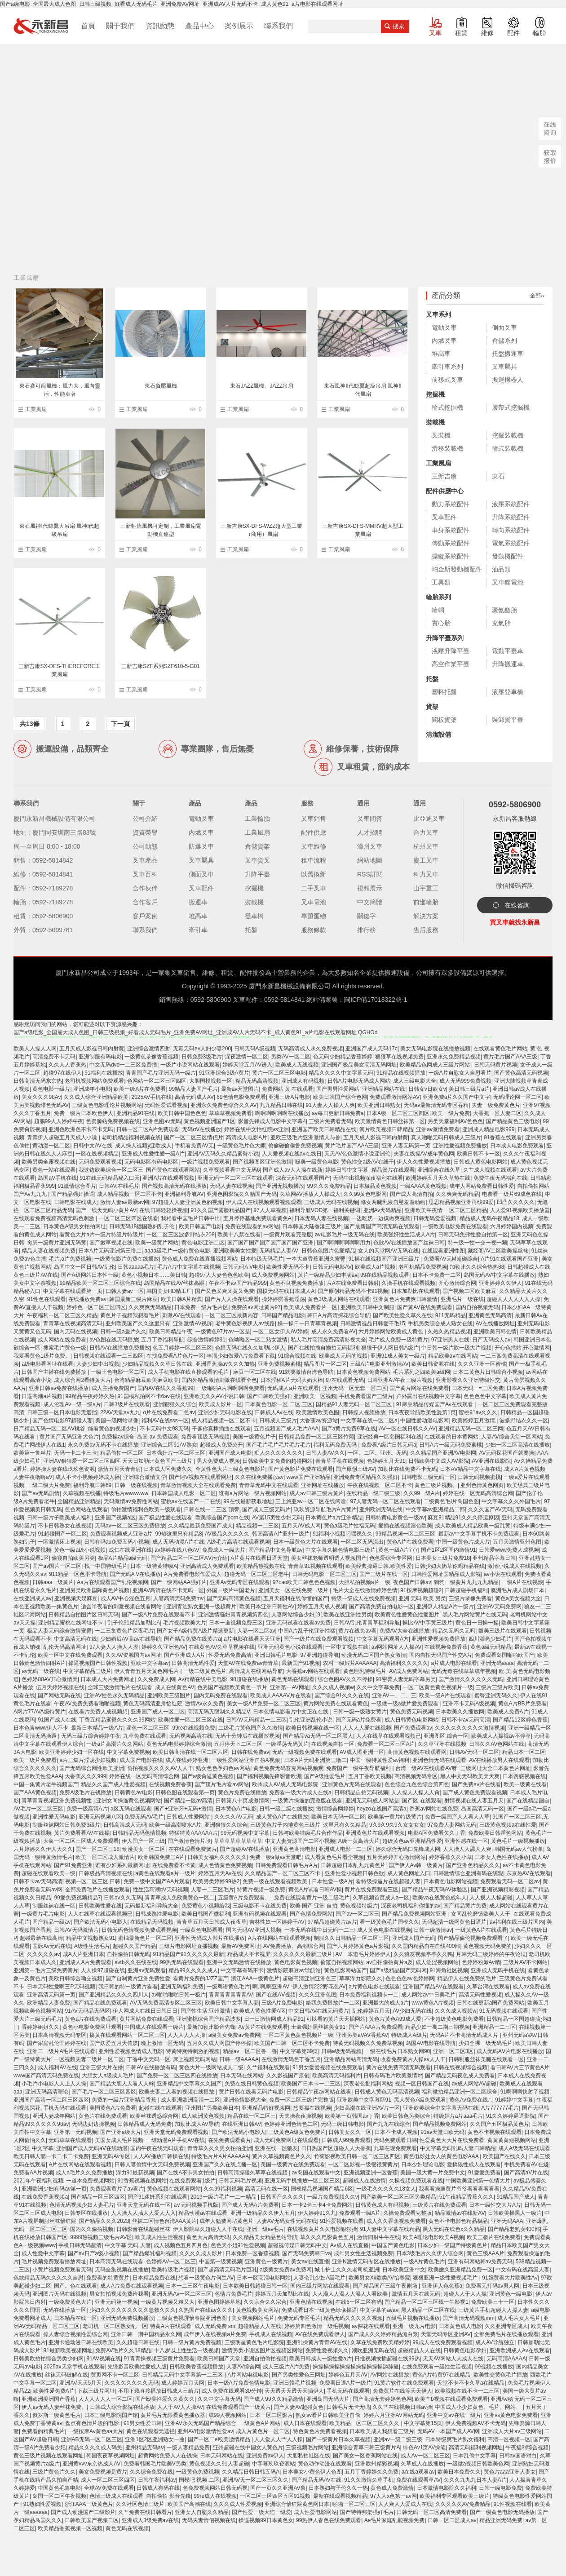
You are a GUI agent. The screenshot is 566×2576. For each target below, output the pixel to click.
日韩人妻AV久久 (325, 1453)
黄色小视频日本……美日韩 (153, 1275)
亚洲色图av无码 (162, 1121)
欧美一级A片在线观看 (445, 1695)
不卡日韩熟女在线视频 (65, 1526)
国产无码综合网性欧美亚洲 (91, 1768)
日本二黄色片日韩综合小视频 (488, 1372)
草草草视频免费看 (230, 1113)
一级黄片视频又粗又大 (168, 2302)
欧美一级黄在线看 (525, 1784)
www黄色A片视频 (432, 2003)
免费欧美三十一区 (492, 2302)
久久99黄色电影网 (365, 1194)
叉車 (435, 32)
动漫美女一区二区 (143, 1849)
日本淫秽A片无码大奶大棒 (291, 1380)
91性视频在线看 (512, 2504)
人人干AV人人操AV (180, 2407)
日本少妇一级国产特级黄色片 (452, 2245)
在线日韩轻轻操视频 (163, 1210)
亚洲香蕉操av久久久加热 (225, 1364)
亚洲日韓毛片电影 (275, 1655)
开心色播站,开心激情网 (522, 1348)
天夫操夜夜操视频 (300, 2116)
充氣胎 (501, 623)
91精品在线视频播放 (400, 1073)
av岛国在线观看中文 (316, 2172)
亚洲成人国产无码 (413, 1938)
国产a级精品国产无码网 (398, 1970)
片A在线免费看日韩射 (353, 1283)
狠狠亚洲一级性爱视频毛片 (446, 2278)
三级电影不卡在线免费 (260, 1906)
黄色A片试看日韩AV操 (315, 1889)
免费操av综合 (118, 1437)
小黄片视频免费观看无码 (62, 2269)
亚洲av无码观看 (147, 1970)
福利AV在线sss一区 (165, 1420)
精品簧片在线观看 (393, 1170)
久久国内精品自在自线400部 (426, 1946)
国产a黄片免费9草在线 (349, 1428)
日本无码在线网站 (241, 2075)
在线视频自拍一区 (332, 1744)
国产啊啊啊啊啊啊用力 (344, 1242)
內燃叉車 (444, 340)
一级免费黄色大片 (70, 2302)
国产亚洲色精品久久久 (473, 1865)
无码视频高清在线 (190, 1736)
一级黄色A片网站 (259, 2423)
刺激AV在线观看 (181, 1315)
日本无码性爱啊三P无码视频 (61, 1986)
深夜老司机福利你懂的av (411, 1906)
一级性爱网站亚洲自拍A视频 (246, 1760)
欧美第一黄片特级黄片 (395, 1817)
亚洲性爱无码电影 (53, 1817)
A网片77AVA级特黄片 (39, 1711)
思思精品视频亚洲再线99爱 (461, 1202)
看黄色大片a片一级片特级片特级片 (101, 1234)
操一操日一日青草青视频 (307, 1323)
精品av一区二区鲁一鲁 (250, 2051)
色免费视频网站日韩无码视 (215, 2488)
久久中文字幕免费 (378, 1687)
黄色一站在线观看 (53, 1170)
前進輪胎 (425, 902)
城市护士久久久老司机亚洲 (346, 2269)
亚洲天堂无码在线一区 (144, 2205)
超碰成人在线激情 (364, 2181)
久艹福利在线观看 (268, 2067)
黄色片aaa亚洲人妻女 (510, 2472)
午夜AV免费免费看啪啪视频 (87, 1703)
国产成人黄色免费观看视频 (474, 1792)
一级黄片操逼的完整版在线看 (307, 1800)
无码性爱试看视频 (166, 1105)
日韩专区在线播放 (86, 2213)
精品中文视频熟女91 (90, 1938)
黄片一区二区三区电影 (279, 1073)
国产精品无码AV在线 (316, 2480)
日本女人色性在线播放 (502, 1857)
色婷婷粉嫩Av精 (481, 1962)
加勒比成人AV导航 (197, 2124)
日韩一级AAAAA (239, 2059)
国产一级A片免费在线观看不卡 (158, 1614)
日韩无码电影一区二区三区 (324, 1574)
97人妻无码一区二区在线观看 (385, 1501)
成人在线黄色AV (174, 1687)
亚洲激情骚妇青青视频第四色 (233, 1614)
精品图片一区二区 (325, 1364)
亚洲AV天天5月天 (80, 2383)
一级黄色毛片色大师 (241, 1145)
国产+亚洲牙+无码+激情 (183, 1809)
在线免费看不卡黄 (173, 1865)
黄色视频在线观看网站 (174, 2189)
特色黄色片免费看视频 (320, 2431)
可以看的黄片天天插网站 (336, 2019)
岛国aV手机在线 (57, 1178)
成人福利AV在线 (57, 2067)
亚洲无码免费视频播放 (127, 2318)
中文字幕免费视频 (128, 1752)
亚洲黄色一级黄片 (266, 2261)
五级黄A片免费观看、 (244, 1897)
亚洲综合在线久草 (438, 1170)
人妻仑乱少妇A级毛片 (319, 2278)
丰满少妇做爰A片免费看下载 (241, 1356)
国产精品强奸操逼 (72, 1194)
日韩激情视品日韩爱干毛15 (372, 1323)
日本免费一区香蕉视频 (252, 2253)
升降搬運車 (507, 664)
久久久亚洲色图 (317, 1995)
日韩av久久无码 (123, 1897)
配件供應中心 (445, 491)
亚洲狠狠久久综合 (174, 1404)
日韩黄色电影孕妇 (464, 2350)
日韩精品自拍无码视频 (361, 1792)
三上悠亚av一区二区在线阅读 (311, 1501)
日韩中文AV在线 (92, 1145)
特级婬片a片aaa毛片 (458, 2116)
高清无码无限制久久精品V (218, 1711)
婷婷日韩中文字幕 (346, 1170)
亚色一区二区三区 (147, 1728)
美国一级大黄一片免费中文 (432, 2172)
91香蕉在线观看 (503, 1137)
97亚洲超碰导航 (320, 1655)
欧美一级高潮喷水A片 (175, 1825)
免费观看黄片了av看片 (117, 2189)
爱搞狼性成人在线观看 (474, 2164)
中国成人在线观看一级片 (154, 2027)
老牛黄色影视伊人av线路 (245, 1323)
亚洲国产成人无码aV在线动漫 (92, 2148)
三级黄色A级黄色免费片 (297, 2132)
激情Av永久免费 (204, 1703)
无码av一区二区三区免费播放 (130, 1526)
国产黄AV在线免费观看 (424, 1307)
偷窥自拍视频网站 (341, 1962)
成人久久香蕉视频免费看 (396, 2221)
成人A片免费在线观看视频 (131, 2286)
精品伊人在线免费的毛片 (466, 1978)
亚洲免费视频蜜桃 (279, 1364)
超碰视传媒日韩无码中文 (297, 2245)
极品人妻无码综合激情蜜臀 (59, 1631)
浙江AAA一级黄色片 (255, 1978)
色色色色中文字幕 (485, 1396)
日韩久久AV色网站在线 (496, 1744)
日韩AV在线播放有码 (151, 2067)
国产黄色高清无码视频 (521, 1073)
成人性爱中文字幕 (43, 2253)
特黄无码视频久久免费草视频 (368, 2043)
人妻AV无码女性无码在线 (286, 2221)
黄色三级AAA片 (485, 2253)
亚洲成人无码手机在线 (498, 1970)
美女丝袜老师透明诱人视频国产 (329, 1558)
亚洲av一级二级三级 (397, 2439)
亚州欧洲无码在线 (380, 1509)
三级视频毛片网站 (307, 2447)
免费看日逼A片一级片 (345, 2383)
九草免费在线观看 (144, 1736)
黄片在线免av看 (357, 1631)
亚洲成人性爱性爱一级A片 (153, 1154)
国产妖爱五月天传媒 (113, 2043)
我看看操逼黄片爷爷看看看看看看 (459, 2189)
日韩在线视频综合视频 (460, 2067)
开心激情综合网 (457, 1283)
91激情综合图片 (76, 1186)
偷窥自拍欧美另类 (73, 1558)
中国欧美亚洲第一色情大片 (478, 2181)
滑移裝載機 (447, 448)
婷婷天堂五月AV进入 (247, 1065)
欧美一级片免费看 (35, 1760)
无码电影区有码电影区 (151, 1162)
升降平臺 (257, 874)
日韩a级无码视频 (341, 2051)
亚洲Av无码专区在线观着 (240, 1582)
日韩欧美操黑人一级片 (515, 2213)
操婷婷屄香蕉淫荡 (283, 1299)
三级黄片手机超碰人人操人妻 (493, 2310)
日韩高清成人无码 (124, 1825)
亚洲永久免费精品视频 (454, 1056)
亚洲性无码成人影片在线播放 (210, 1938)
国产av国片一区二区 (56, 1566)
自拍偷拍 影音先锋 (168, 2496)
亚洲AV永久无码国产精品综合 (200, 2423)
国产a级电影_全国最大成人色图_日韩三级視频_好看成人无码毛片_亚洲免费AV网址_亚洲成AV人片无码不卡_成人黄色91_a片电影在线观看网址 (171, 4)
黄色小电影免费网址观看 (92, 2027)
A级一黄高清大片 (359, 1841)
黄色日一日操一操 (477, 1623)
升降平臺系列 (445, 638)
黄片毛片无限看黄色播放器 (173, 2415)
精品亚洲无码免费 (500, 2520)
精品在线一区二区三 (251, 2116)
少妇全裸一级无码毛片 (486, 2043)
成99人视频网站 (227, 2415)
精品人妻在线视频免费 (48, 1251)
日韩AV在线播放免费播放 (119, 1348)
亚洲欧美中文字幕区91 (364, 2100)
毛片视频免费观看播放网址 (54, 2261)
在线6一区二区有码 (359, 2302)
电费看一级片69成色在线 (512, 1194)
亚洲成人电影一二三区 (345, 1849)
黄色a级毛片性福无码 (350, 1526)
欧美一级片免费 (451, 1113)
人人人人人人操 (186, 2035)
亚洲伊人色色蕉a (442, 2286)
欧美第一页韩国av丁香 (352, 2116)
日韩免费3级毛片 (201, 1056)
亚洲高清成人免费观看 (207, 1566)
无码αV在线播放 (201, 1129)
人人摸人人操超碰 (491, 1897)
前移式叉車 (447, 379)
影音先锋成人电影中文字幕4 (272, 1121)
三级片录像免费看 (470, 1598)
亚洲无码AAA (507, 2221)
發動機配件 (507, 556)
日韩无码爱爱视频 (434, 1218)
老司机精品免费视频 (422, 1267)
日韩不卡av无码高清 (465, 1720)
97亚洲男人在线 (450, 1340)
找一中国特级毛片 (106, 1566)
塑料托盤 (444, 691)
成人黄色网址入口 (408, 1873)
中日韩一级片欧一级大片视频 (456, 1348)
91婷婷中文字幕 (514, 2100)
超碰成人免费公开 (221, 1445)
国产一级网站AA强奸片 (179, 1582)
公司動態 (145, 846)
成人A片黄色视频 (524, 1469)
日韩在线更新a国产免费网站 (491, 2003)
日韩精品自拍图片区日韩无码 (84, 1614)
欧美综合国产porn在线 (222, 1517)
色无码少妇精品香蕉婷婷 (342, 1056)
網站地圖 (369, 860)
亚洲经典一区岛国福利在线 (389, 1437)
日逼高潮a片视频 (42, 1396)
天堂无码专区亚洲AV (446, 2334)
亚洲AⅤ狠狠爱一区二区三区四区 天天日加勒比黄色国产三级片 (118, 1461)
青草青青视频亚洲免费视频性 (57, 1800)
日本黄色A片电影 (235, 1809)
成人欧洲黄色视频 (203, 2116)
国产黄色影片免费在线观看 (300, 1469)
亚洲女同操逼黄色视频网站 (128, 1800)
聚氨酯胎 (504, 610)
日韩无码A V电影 (243, 1267)
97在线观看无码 (345, 1380)
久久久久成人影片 (200, 2253)
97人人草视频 (269, 1210)
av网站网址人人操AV (396, 1647)
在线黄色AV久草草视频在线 (222, 1647)
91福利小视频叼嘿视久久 (342, 1534)
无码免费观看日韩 (395, 2140)
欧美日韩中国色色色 (182, 1113)
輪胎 (539, 32)
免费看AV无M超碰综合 (451, 1259)
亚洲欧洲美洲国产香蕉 (48, 2399)
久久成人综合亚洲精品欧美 (96, 1097)
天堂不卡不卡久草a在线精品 (471, 2383)
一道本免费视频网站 (90, 2181)
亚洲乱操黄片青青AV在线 (317, 2342)
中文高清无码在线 (75, 1639)
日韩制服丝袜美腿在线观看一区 (486, 2059)
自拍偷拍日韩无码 (128, 1954)
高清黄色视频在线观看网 (417, 1752)
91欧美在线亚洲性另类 (344, 1614)
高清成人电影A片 (246, 1137)
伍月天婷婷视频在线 (60, 1687)
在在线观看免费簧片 (192, 1849)
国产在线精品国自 (527, 1800)
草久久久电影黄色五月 (327, 2237)
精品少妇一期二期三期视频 (437, 2027)
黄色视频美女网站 (257, 2310)
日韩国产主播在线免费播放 (55, 1372)
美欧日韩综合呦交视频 (75, 1978)
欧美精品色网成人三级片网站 (435, 1065)
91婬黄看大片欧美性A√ (510, 2278)
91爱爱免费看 (484, 2172)
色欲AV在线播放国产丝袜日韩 (409, 1242)
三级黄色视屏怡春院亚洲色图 (192, 2318)
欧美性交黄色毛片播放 (500, 2375)
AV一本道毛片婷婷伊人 (363, 1954)
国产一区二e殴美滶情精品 (220, 2439)
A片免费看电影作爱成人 (192, 1574)
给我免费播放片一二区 (333, 2003)
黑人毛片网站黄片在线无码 (474, 1614)
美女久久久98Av (41, 1097)
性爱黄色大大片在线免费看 (452, 2140)
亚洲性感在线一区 (466, 1841)
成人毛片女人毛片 (518, 2318)
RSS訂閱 (370, 874)
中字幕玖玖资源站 (273, 2464)
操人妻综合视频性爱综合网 (75, 2334)
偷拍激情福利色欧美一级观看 (146, 1509)
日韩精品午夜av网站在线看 (319, 2092)
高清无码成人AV (194, 1097)
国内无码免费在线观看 (221, 1695)
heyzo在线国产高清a (382, 1809)
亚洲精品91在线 (135, 1113)
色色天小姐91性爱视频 (238, 2245)
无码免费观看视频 (100, 1162)
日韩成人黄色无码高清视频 (386, 2092)
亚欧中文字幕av (150, 1663)
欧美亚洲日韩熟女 (379, 1105)
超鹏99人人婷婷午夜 (58, 1121)
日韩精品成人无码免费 (145, 2124)
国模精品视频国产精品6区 (322, 2189)
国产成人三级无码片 (266, 1509)
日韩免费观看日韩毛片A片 (286, 1865)
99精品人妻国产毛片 (193, 1089)
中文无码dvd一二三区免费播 (123, 1065)
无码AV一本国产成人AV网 (448, 2431)
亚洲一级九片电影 (414, 2326)
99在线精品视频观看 (384, 1275)
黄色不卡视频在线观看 (495, 2132)
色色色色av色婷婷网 (409, 1978)
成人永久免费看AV (333, 1331)
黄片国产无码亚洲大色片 (69, 1437)
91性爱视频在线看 (341, 2221)
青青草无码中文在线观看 (268, 1485)
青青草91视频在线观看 (315, 1566)
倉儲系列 (504, 340)
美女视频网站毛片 (252, 2318)
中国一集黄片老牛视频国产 (45, 1784)
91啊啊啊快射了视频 (524, 2092)
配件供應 (313, 832)
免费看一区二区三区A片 (386, 1744)
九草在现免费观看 (395, 2148)
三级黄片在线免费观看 (439, 2205)
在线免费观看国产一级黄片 (238, 2407)
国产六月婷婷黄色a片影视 (358, 1946)
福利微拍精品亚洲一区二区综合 (459, 2092)
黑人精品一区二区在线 (428, 2310)
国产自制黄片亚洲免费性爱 (138, 1978)
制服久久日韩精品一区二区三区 (351, 1938)
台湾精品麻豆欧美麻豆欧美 (146, 1380)
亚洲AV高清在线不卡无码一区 (168, 1590)
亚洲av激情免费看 (438, 1129)
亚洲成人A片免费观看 (85, 1962)
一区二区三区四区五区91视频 (275, 2496)
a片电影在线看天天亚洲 (252, 1639)
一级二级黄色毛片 (204, 1671)
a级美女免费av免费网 (234, 2035)
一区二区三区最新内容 (231, 1315)
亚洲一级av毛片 (265, 2229)
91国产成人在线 (57, 1720)
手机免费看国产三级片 (366, 1396)
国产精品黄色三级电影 (513, 1121)
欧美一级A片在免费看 (140, 1089)
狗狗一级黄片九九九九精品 (466, 1582)
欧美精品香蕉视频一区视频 (70, 2528)
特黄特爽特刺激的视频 (193, 2051)
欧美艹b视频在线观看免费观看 (451, 2399)
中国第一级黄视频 (220, 2261)
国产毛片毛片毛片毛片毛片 (278, 1445)
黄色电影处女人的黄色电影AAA (441, 2156)
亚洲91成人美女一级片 (398, 1356)
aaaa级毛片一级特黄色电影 (177, 1251)
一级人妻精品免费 (188, 2447)
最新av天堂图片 (240, 1089)
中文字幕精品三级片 (87, 1671)
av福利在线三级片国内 (517, 1922)
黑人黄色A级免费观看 (420, 2100)
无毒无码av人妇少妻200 (202, 1048)
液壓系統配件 (511, 504)
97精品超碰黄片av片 (332, 1922)
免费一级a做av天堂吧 (275, 1857)
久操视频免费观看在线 (416, 2181)
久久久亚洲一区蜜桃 (482, 1364)
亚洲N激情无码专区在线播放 (366, 2261)
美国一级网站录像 (116, 1420)
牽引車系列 (447, 366)
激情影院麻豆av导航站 (294, 1970)
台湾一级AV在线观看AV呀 (426, 1768)
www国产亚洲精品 (309, 1477)
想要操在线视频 (312, 2108)
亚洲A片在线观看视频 (168, 1178)
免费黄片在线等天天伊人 (402, 2391)
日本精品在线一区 (75, 2318)
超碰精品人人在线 (259, 2326)
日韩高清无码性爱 (193, 1663)
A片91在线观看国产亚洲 (510, 1259)
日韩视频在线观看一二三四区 (108, 1356)
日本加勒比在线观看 (415, 1291)
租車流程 (313, 860)
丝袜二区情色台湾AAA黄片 (164, 2221)
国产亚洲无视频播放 (280, 1186)
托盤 (432, 678)
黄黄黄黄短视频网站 (511, 2140)
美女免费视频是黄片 (103, 2472)
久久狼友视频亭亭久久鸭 (423, 1954)
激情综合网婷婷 (335, 1809)
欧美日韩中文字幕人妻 (232, 2003)
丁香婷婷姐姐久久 (37, 2027)
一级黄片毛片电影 (43, 1914)
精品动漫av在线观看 (202, 2213)
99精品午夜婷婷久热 (90, 1396)
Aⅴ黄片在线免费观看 (263, 2027)
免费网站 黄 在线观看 (288, 1089)
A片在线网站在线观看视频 (279, 1938)
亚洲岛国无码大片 (327, 2399)
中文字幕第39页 (299, 2051)
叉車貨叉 (257, 860)
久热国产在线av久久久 (205, 2310)
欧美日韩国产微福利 (205, 1914)
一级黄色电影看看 (201, 1930)
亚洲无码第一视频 (116, 2302)
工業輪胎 (257, 818)
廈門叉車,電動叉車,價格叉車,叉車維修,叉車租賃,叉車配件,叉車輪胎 (40, 26)
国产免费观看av (413, 1728)
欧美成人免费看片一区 (310, 1307)
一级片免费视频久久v (332, 2197)
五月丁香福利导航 (162, 1340)
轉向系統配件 (511, 530)
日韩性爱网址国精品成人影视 (446, 1574)
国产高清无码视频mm (468, 2318)
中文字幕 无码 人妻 (128, 2245)
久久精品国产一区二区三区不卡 (283, 1873)
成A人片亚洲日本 (83, 1954)
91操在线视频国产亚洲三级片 (384, 1259)
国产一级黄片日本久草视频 (338, 2439)
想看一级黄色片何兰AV (206, 2278)
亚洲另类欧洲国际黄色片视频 (94, 1590)
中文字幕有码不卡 (242, 1970)
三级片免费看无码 (330, 1121)
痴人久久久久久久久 (278, 1453)
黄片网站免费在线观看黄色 (335, 1703)
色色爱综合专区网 (390, 1558)
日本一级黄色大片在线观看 (305, 1542)
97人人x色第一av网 (393, 2496)
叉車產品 (145, 860)
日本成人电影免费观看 (517, 1145)
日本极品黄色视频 (375, 1186)
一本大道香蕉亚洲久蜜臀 (315, 1259)
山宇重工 (425, 888)
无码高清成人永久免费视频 (310, 1048)
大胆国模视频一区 (210, 1081)
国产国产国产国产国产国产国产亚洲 (270, 1242)
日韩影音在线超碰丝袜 (143, 2229)
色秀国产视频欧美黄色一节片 (232, 1687)
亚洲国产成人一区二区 (158, 1711)
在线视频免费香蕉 (446, 1647)
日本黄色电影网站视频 (451, 1881)
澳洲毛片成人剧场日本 (517, 1590)
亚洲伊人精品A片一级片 (445, 1606)
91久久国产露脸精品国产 (220, 1210)
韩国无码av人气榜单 (519, 1849)
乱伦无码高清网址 (64, 1647)
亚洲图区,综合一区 (446, 1736)
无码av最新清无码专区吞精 (436, 1105)
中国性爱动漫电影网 (424, 1420)
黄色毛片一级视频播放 (518, 1841)
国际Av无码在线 (51, 1946)
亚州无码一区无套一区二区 (354, 1388)
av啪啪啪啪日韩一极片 (178, 1995)
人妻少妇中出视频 (97, 1364)
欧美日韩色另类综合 (406, 2116)
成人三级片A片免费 (286, 2367)
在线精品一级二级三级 (373, 1493)
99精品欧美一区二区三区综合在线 (100, 1283)
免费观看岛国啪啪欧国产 (504, 1655)
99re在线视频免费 (193, 1728)
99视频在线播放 (494, 2367)
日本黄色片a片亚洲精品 (334, 1517)
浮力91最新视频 (135, 2172)
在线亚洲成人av (32, 1598)
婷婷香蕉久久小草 (450, 1857)
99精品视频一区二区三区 (405, 1534)
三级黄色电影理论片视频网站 (107, 1105)
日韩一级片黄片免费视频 (191, 2342)
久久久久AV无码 (233, 1817)
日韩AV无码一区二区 (474, 1752)
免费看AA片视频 (33, 2172)
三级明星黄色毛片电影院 (254, 2342)
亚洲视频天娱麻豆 (75, 1598)
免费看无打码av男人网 (492, 2286)
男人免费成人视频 (218, 1461)
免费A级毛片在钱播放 (85, 1792)
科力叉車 (425, 874)
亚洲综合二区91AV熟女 (169, 1445)
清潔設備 (438, 734)
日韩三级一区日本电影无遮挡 (62, 1412)
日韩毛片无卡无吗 (348, 2407)
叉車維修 (313, 846)
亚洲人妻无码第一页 (406, 1145)
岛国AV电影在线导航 (430, 2043)
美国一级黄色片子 (254, 1437)
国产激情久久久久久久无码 (470, 1679)
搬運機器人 (507, 379)
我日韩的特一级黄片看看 (128, 1986)
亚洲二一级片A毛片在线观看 (61, 2051)
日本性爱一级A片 (332, 1881)
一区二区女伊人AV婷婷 (280, 1331)
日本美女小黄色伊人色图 (312, 2472)
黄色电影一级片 (51, 1089)
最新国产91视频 (301, 1663)
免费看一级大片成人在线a (300, 1792)
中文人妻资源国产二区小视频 (300, 1841)
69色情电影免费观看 (241, 1097)
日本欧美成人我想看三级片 (381, 2431)
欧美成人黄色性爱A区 (260, 2011)
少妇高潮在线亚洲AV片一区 (367, 2108)
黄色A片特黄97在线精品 (441, 2375)
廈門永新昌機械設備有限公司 (290, 986)
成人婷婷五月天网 (182, 2383)
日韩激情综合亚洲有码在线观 (468, 1873)
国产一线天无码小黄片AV (105, 1210)
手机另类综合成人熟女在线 (440, 1323)
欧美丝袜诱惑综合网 (154, 2116)
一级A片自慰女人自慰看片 (460, 1073)
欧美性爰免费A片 (54, 2391)
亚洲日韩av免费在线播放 (58, 1388)
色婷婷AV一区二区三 (171, 2261)
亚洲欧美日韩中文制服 (367, 1307)
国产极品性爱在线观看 (165, 1517)
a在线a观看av (418, 2472)
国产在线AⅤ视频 (276, 1995)
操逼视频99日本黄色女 (266, 2520)
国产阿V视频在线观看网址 (200, 1477)
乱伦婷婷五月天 (371, 2011)
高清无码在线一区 (266, 2189)
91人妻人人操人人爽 (330, 1105)
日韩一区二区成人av (452, 2520)
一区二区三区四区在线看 (128, 1218)
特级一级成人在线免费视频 (363, 1598)
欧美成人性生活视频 (159, 2237)
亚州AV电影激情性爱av (205, 2431)
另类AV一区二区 (290, 1056)
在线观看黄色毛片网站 (500, 1048)
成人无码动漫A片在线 (178, 1542)
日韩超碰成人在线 (528, 1267)
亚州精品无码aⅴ (144, 2447)
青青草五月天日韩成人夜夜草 (212, 1922)
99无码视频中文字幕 (245, 1833)
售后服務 (425, 930)
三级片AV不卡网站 (525, 1962)
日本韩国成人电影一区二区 (183, 1493)
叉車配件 (444, 517)
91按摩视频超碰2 (421, 1590)
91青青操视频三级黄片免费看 (159, 2358)
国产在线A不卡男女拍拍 (185, 2172)
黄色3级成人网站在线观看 (339, 1299)
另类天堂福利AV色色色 (455, 1121)
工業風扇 (36, 409)
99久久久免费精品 (328, 1186)
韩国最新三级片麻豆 (133, 1299)
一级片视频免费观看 (205, 1162)
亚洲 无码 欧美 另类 (422, 1598)
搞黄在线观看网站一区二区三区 (127, 2035)
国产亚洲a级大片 (120, 2132)
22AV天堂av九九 (120, 1412)
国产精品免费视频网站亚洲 (415, 1914)
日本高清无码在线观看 (116, 2261)
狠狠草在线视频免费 (399, 1056)
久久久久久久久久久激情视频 (470, 1728)
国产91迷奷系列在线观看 (157, 2197)
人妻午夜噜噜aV (33, 1477)
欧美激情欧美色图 (317, 1412)
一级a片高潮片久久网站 (114, 1744)
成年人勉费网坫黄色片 (226, 2221)
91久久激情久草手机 (368, 2480)
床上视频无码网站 (194, 2059)
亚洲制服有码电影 (100, 1056)
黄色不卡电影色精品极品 (458, 2221)
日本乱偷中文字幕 (474, 2455)
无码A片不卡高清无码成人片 (465, 2035)
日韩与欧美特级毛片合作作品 (308, 1833)
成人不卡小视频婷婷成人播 (87, 1477)
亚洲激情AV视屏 (192, 1323)
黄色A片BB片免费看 (522, 1703)
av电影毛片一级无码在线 (345, 1234)
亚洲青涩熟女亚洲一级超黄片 (201, 1606)
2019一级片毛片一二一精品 (224, 2197)
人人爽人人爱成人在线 (405, 2504)
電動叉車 (444, 327)
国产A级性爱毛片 (324, 1776)
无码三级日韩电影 (342, 2124)
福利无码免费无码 (336, 1445)
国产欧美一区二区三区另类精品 (398, 2197)
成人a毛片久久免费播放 (84, 2172)
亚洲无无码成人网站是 (372, 1800)
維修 (487, 32)
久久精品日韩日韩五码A (250, 2472)
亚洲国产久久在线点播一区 (225, 2164)
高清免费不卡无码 (53, 1056)
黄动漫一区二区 (51, 1145)
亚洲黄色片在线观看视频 (375, 1833)
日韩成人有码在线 (158, 2488)
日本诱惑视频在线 (524, 1776)
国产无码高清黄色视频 (234, 1598)
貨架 (432, 706)
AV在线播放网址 (495, 1323)
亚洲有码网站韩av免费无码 (480, 2261)
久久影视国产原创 (288, 2075)
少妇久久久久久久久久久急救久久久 (132, 2310)
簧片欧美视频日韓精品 (386, 1129)
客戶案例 (145, 916)
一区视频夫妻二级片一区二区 (89, 2059)
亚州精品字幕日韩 (494, 1558)
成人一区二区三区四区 (108, 2480)
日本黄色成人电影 (460, 2326)
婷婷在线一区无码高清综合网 (478, 1493)
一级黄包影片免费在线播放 (126, 1259)
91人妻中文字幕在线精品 (390, 2229)
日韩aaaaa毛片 (136, 1267)
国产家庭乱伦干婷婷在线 (56, 2043)
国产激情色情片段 (189, 1841)
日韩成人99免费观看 (346, 2140)
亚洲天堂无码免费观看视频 (176, 2132)
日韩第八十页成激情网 (243, 1800)
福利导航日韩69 (92, 1485)
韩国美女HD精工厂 (169, 1291)
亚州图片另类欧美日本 (212, 2108)
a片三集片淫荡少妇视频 (87, 1760)
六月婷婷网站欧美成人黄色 (391, 1331)
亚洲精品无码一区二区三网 (470, 1428)
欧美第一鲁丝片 (32, 1453)
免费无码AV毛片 (144, 1817)
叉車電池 (313, 902)
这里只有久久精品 (344, 1825)
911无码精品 (450, 1315)
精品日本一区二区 (523, 1752)
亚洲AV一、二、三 (394, 1695)
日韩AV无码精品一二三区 (256, 1720)
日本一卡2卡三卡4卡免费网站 (317, 2205)
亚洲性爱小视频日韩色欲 (354, 1873)
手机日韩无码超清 (80, 2245)
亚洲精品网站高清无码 (351, 2059)
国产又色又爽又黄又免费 (224, 1291)
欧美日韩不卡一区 (478, 1154)
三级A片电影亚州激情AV (379, 1364)
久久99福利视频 (222, 2189)
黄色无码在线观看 (292, 1679)
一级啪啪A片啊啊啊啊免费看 (230, 1388)
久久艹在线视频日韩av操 (402, 2407)
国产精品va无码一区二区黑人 (318, 1736)
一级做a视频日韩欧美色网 (478, 2464)
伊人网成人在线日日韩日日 (145, 2011)
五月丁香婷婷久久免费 (371, 2472)
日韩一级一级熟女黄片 (360, 1711)
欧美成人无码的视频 (343, 1356)
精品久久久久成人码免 (95, 2447)
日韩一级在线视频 (136, 1485)
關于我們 (120, 26)
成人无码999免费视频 (465, 1081)
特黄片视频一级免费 (261, 1889)
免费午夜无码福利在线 (500, 1178)
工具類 (441, 582)
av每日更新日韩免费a (337, 1113)
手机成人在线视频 (270, 2334)
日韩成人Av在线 (274, 1412)
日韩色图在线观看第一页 (185, 1792)
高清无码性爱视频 (480, 1995)
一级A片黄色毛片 (424, 2261)
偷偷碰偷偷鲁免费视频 (295, 1145)
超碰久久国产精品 (134, 1946)
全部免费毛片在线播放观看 (97, 1889)
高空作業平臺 (450, 664)
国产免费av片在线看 (476, 1784)
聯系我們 (278, 26)
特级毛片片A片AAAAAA (220, 2156)
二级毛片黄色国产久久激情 (250, 1728)
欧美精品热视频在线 (261, 1566)
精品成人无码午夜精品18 (489, 1218)
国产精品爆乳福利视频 (150, 2253)
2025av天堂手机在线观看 (74, 2367)
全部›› (537, 295)
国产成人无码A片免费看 (250, 2205)
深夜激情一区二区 (246, 1056)
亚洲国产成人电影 (230, 1453)
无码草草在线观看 (70, 2140)
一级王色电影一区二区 (118, 1372)
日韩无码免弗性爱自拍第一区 (473, 1234)
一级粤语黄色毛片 (228, 1986)
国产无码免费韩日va (306, 2253)
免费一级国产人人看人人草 (457, 1817)
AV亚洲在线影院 (491, 1461)
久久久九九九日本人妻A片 (475, 2480)
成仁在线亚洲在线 (130, 1550)
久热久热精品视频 (449, 1331)
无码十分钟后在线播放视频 (247, 1736)
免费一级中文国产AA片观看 (157, 1881)
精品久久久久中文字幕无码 (341, 1073)
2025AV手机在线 (152, 1097)
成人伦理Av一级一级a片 (72, 1404)
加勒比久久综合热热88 (477, 1267)
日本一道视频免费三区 (236, 1623)
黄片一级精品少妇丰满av (328, 1275)
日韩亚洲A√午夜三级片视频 (400, 1380)
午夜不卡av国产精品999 (238, 1283)
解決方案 (425, 916)
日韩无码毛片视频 (240, 2181)
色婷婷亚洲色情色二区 (291, 2124)
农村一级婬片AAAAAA (350, 1663)
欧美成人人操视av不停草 (501, 1736)
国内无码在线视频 (75, 1331)
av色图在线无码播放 (113, 1340)
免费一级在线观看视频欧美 (276, 1881)
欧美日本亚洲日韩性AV (267, 1606)
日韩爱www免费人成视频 (509, 1550)
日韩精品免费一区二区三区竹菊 (316, 1437)
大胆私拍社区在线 (308, 2455)
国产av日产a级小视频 (93, 2253)
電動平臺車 (507, 651)
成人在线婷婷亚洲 (186, 1760)
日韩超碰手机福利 (466, 1590)
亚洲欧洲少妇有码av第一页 (54, 2189)
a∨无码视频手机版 (196, 2205)
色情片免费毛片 (233, 2294)
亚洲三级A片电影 (289, 1097)
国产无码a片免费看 (359, 1720)
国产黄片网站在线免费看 (419, 1388)
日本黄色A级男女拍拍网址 (74, 1226)
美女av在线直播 (310, 2261)
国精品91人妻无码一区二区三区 (355, 1404)
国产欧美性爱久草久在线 (402, 1315)
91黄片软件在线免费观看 (404, 2383)
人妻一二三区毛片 (212, 1889)
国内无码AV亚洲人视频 (253, 1930)
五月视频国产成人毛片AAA (286, 1428)
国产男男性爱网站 (337, 1089)
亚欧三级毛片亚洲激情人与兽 (305, 1137)
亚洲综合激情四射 (148, 1048)
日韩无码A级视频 (254, 1048)
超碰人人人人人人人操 (513, 1299)
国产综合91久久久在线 (341, 1695)
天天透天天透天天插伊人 (294, 2391)
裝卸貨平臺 (507, 719)
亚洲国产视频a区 (115, 1517)
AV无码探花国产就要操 (506, 1453)
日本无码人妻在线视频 (321, 1218)
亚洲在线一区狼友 (276, 2148)
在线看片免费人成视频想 (98, 1711)
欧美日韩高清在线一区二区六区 (190, 1752)
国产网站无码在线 (59, 1695)
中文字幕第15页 (423, 2423)
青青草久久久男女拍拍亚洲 (219, 2148)
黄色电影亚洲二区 (203, 1242)
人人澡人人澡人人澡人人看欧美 (350, 2294)
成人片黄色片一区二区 (263, 2431)
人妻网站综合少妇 (292, 1614)
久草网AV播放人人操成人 (310, 1194)
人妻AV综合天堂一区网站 (511, 1437)
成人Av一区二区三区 (425, 2455)
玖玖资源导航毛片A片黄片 (325, 1509)
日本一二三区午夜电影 (193, 2286)
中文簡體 (369, 902)
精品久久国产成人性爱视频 (113, 1784)
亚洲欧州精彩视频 (376, 2464)
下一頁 (120, 723)
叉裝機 (441, 435)
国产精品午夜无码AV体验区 (435, 1889)
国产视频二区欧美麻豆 (469, 1291)
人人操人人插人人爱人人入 (143, 2213)
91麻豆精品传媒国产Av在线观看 (435, 1404)
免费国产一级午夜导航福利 (359, 1768)
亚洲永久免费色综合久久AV (223, 1105)
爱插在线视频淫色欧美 (405, 1526)
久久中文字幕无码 (219, 2399)
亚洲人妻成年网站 (53, 2116)
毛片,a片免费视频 (70, 1259)
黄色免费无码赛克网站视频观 (288, 1768)
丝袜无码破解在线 (66, 2375)
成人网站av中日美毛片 (428, 1995)
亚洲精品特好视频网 (266, 2108)
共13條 (30, 723)
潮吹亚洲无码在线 (373, 2350)
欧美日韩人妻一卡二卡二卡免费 (51, 2156)
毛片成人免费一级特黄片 (398, 1340)
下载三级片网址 (96, 2391)
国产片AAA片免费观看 (375, 2027)
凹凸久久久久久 (516, 1202)
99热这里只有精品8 (178, 1534)
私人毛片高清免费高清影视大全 (328, 1340)
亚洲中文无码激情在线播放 (239, 1962)
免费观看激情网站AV (395, 1097)
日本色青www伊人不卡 (40, 1728)
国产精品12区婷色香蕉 (520, 1720)
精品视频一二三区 (257, 1526)
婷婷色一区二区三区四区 (96, 1307)
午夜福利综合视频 (526, 2447)
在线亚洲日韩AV (241, 2124)
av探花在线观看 (371, 2326)
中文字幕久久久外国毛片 (511, 1501)
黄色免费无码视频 (411, 1711)
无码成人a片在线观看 (293, 1388)
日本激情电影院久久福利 (446, 2488)
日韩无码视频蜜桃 (479, 1477)
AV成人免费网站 (408, 1671)
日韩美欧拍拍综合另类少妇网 (48, 2358)
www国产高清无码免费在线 (46, 2075)
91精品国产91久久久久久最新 (189, 1954)
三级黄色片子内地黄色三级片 (285, 1825)
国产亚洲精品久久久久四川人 (114, 1995)
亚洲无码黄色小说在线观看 (290, 1647)
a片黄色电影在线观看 (374, 1986)
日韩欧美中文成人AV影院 (438, 1461)
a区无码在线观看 (131, 1809)
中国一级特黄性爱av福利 (380, 1760)
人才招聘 (369, 832)
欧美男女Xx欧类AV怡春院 (379, 2278)
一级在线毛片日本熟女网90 (397, 2051)
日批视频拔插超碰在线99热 (387, 2358)
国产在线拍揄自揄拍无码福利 (323, 1348)
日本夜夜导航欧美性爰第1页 (422, 1412)
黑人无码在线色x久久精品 (454, 2229)
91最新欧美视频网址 (67, 2350)
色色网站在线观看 (86, 1509)
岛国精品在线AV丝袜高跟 (175, 1283)
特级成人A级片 (409, 2035)
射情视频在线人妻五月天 (474, 1800)
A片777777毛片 (500, 2108)
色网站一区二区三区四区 (156, 1081)
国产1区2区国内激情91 (448, 1550)
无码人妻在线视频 (231, 1186)
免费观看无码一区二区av (510, 1881)
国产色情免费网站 (311, 1914)
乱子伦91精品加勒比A (133, 1623)
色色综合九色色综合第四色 (417, 1784)
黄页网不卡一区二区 (115, 2375)
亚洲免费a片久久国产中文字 (457, 1097)
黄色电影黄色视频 (295, 1962)
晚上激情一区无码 (162, 2043)
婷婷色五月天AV (347, 2375)
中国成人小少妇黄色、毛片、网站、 (478, 2407)
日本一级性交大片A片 (495, 2205)
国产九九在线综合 (388, 2124)
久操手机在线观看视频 (408, 1283)
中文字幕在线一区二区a (369, 1420)
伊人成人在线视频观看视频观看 (263, 1202)
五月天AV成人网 (301, 1526)
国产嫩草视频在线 (111, 1242)
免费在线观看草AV (418, 2480)
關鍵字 (366, 916)
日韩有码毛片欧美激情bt (392, 2075)
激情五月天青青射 (119, 1469)
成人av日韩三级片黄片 (316, 1493)
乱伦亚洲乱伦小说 (310, 1720)
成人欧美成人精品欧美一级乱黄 (472, 1526)
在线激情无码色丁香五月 (291, 2059)
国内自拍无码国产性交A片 (440, 1655)
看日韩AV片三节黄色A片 (520, 2067)
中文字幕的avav (379, 2310)
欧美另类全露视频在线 (48, 1162)
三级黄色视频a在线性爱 (507, 1825)
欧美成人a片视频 (375, 1267)
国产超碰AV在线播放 (245, 1849)
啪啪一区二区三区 (354, 2504)
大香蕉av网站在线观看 (313, 1671)
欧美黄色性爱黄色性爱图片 (407, 1614)
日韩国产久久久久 (282, 2197)
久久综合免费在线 (151, 2472)
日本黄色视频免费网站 (363, 1372)
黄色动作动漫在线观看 (325, 2464)
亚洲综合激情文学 (144, 1477)
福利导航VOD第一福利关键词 (324, 1210)
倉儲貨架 (257, 846)
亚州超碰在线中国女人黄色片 (248, 2447)
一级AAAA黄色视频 (423, 1186)
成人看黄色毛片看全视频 (334, 1857)
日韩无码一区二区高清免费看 (432, 2512)
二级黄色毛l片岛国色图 (451, 1501)
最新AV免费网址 (240, 1946)
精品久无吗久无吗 (453, 1631)
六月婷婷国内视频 (511, 1226)
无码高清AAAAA (506, 2358)
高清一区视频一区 (509, 2439)
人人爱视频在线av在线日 (292, 1154)
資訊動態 (160, 26)
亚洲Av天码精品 (382, 1210)
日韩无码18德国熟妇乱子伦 (142, 1226)
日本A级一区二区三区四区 (398, 1113)
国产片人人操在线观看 (232, 1299)
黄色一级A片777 (398, 1550)
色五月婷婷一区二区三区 (182, 1348)
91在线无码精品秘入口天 (110, 1178)
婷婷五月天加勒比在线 (282, 2294)
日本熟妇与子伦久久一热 (338, 2488)
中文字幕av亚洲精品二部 (435, 1509)
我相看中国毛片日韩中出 (190, 1218)
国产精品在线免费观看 (100, 2003)
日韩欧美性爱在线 (100, 1906)
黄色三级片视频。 (436, 1485)
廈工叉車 (425, 860)
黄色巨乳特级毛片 (364, 1671)
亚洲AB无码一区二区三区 (91, 2439)
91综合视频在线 (297, 1356)
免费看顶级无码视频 (205, 1437)
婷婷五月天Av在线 (220, 1873)
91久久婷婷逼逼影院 (510, 2116)
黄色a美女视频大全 (518, 1598)
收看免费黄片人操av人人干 (413, 2059)
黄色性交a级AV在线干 (367, 1162)
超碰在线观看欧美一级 (48, 1873)
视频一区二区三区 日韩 (92, 1881)
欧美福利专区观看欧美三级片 (455, 2496)
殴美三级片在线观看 (502, 1631)
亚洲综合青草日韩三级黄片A (366, 2447)
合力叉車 (425, 832)
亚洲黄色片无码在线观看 (351, 1784)
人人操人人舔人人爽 (467, 1849)
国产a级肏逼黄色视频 (208, 1776)
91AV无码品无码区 (87, 2011)
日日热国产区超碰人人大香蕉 (336, 2148)
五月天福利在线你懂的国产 (295, 1598)
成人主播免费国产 (113, 1388)
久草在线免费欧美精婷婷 (380, 2342)
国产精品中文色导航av (275, 1550)
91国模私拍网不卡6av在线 (149, 1396)
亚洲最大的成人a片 (386, 2003)
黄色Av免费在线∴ (470, 2100)
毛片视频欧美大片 (184, 1623)
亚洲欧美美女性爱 (234, 1251)
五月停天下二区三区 (238, 1744)
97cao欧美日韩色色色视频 (304, 1582)
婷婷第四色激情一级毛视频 (316, 2326)
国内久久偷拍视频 (91, 2229)
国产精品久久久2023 (104, 2221)
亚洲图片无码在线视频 (59, 2294)
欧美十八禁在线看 (239, 1234)
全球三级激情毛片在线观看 (120, 1687)
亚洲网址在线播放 (322, 1485)
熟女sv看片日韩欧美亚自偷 (328, 2415)
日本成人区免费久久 (168, 1469)
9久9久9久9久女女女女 (396, 1825)
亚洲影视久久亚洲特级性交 (468, 1380)
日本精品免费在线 (154, 2278)
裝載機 (435, 422)
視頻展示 (369, 888)
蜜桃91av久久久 (478, 1412)
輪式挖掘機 (447, 407)
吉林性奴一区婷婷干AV (277, 1922)
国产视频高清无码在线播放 (174, 1186)
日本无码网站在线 (221, 2455)
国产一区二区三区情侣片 (193, 1137)
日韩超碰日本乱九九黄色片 (353, 1865)
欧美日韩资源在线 (433, 1364)
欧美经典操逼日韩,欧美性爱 (378, 1566)
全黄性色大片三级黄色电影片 (230, 1469)
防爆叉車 (201, 846)
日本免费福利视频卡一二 (368, 1995)
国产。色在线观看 (75, 2286)
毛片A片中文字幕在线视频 (188, 1267)
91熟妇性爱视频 (42, 2504)
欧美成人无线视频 (296, 1065)
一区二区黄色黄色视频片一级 (438, 1687)
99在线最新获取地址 (247, 1501)
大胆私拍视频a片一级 (364, 1582)
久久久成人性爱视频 (237, 2504)
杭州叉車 (425, 846)
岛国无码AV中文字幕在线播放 (499, 1275)
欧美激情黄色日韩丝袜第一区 (390, 1121)
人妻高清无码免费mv (178, 1598)
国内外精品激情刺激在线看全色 (219, 1380)
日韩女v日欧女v (427, 1089)
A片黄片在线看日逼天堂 (259, 1558)
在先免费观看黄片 (229, 2140)
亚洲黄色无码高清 (490, 1315)
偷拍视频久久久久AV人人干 (160, 1768)
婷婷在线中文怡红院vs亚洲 (256, 1129)
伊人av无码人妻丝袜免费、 (54, 2407)
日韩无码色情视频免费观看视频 (139, 1930)
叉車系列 (438, 314)
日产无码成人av (491, 1340)
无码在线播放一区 (64, 2310)
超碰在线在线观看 (160, 2108)
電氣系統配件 (511, 543)
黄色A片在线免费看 (410, 1542)
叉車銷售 (313, 818)
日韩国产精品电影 (282, 1315)
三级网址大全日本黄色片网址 (495, 1768)
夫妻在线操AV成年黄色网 (424, 1154)
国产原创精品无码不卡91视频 (353, 1291)
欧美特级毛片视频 (173, 2269)
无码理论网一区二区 (517, 1097)
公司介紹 (145, 818)
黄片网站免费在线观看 (146, 2019)
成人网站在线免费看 (62, 1340)
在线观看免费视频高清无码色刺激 (54, 1218)
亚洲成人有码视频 (302, 1081)
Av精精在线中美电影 (202, 1679)
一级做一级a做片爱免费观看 (405, 1703)
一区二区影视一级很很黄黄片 (363, 2164)
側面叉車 (504, 327)
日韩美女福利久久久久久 (217, 1857)
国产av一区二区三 (357, 1914)
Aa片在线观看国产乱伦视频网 (112, 1582)
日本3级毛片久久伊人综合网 (430, 2253)
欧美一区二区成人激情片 (105, 1857)
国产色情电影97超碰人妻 (62, 1420)
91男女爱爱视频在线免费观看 (327, 2067)
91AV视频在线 (103, 2358)
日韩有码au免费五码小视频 (116, 1542)
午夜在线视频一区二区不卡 (379, 1485)
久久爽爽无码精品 (457, 1194)
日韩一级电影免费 (500, 2488)
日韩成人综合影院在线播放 (122, 2407)
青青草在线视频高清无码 (72, 1323)
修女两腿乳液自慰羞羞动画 (393, 1202)
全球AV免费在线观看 (109, 2488)
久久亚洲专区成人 (506, 2326)
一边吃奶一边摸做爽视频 (381, 1218)
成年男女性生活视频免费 (363, 2253)
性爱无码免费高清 (230, 1655)
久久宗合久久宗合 (265, 2302)
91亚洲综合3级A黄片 (224, 1073)
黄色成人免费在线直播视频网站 (199, 1259)
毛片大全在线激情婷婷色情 (365, 1590)
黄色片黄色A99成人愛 (395, 2019)
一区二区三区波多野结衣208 (180, 1234)
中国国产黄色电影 (393, 2245)
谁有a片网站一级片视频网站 (253, 1493)
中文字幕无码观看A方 (383, 1639)
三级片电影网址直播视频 (188, 1946)
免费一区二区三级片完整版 (301, 2100)
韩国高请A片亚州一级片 (281, 1534)
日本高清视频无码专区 (59, 2035)
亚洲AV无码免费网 (499, 1606)
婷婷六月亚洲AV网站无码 (393, 2415)
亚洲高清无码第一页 (51, 1995)
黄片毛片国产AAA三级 (510, 1056)
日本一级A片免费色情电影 (239, 2383)
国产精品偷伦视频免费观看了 (473, 1938)
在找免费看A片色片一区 (175, 1356)
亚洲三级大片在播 (101, 2067)
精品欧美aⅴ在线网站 (453, 1356)
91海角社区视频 (448, 1970)
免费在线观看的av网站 (252, 1226)
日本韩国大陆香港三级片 (311, 1226)
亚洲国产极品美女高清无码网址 (359, 1065)
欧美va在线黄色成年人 (439, 1897)
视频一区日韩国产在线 (422, 2083)
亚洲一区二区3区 (453, 2051)
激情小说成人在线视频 (514, 1566)
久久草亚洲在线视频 (442, 1744)
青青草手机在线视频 (339, 1461)
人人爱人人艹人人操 (278, 2439)
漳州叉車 (369, 846)
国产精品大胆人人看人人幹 (121, 2083)
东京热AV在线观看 (528, 1873)
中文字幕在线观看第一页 (72, 1291)
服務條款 (313, 930)
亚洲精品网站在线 (383, 1089)
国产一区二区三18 (97, 1849)
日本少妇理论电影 (422, 2164)
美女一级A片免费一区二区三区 (264, 1703)
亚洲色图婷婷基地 (219, 2302)
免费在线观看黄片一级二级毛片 (311, 1897)
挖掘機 (435, 394)
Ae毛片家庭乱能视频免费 (394, 2520)
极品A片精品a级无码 (123, 1558)
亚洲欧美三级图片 (168, 1695)
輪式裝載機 (507, 448)
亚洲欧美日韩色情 (495, 1331)
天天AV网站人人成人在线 (453, 2358)
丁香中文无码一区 (148, 2059)
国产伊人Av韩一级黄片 (416, 1865)
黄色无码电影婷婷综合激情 (178, 1744)
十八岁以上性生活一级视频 (186, 2350)
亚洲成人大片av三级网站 (512, 2431)
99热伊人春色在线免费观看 (328, 2520)
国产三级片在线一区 (383, 1574)
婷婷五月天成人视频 (321, 1606)
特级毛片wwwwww (125, 1493)
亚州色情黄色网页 (482, 1485)
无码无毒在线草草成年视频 (463, 1671)
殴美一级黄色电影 (316, 1162)
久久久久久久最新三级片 (302, 1954)
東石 (498, 476)
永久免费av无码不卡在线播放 (103, 1445)
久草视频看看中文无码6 (231, 1170)
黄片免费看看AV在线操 (81, 1833)
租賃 (461, 32)
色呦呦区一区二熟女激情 (257, 1340)
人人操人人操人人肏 (415, 1792)
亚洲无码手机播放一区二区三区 (302, 2181)
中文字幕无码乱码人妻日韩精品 (457, 2148)
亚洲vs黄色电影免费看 (511, 2415)
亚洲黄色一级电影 (510, 2294)
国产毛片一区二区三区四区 (103, 2092)
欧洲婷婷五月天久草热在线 (438, 1178)
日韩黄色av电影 (134, 1792)
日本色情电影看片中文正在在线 (291, 1711)
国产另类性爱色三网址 (299, 2375)
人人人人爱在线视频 (367, 1728)
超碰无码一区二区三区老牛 (256, 1574)
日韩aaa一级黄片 (53, 1582)
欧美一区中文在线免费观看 (70, 1655)
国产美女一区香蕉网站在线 (365, 2455)
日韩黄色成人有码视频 (382, 2205)
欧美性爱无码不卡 (288, 1267)
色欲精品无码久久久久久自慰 (48, 2278)
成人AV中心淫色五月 (125, 1598)
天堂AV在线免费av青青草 (248, 1663)
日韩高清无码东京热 (37, 1081)
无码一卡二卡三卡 (75, 1453)
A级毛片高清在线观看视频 (238, 1542)
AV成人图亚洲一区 (362, 1752)
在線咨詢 (517, 905)
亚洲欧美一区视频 (314, 1396)
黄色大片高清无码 (208, 2237)
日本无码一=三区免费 (478, 1388)
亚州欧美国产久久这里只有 (138, 1323)
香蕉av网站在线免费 (433, 1809)
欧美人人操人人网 (35, 1048)
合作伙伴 (145, 888)
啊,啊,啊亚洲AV (270, 1986)
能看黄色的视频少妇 (112, 1428)
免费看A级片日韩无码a (388, 1445)
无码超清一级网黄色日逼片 (454, 1922)
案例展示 (239, 26)
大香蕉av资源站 (319, 1420)
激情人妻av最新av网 (124, 1202)
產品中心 (199, 26)
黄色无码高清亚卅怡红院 (152, 1703)
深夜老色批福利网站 (368, 2083)
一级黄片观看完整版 (288, 1234)
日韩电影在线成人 (75, 1202)
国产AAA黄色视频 (35, 1792)
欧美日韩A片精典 (181, 1299)
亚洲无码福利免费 (181, 1986)
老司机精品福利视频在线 (131, 1137)
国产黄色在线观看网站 (173, 1170)
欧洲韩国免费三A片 (161, 1857)
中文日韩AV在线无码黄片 (318, 2011)
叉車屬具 (504, 366)
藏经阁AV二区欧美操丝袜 (498, 1251)
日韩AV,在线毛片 (119, 1186)
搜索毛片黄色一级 (64, 1348)
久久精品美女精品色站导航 (265, 2237)
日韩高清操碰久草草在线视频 (253, 2172)
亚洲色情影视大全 (244, 2100)
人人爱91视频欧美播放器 (520, 1210)
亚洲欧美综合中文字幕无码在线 (440, 2108)
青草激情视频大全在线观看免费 (198, 1485)
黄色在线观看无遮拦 (150, 2431)
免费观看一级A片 (359, 2213)
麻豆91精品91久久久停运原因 (463, 1517)
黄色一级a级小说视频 (80, 1550)
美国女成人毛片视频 (119, 2140)
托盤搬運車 (507, 353)
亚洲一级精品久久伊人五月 (262, 2213)
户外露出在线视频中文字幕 (428, 1396)
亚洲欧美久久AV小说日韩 (214, 1396)
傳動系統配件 (450, 543)
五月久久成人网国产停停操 (219, 2043)
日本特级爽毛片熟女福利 (454, 2439)
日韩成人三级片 (278, 1420)
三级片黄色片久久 (53, 2472)
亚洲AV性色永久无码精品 (114, 1695)
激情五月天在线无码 (416, 2294)
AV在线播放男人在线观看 (499, 1760)
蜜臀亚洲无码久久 (495, 1695)
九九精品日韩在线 (281, 1105)
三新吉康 (444, 476)
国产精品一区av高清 (188, 1800)
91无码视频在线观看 (503, 2011)
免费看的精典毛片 (43, 2431)
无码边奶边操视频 (93, 2124)
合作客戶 (145, 902)
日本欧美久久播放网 (460, 1711)
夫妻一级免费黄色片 (496, 1105)
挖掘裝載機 (507, 435)
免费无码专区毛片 (299, 2318)
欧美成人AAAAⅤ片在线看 (280, 1695)
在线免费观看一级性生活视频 (437, 2367)
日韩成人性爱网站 (189, 1817)
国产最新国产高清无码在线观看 (382, 1226)
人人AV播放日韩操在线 (161, 2156)
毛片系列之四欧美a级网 (421, 1372)
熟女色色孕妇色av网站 (223, 1768)
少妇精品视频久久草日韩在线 (157, 1364)
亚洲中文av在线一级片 (454, 2415)
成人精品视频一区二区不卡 (129, 1194)
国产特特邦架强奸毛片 (367, 2512)
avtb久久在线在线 (136, 1962)
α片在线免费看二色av (169, 1412)
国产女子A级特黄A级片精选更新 (195, 1631)
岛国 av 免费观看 (157, 1437)
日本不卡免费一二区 (436, 1275)
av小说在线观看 (503, 1574)
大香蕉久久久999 (85, 1776)
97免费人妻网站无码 (451, 1825)
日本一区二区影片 (271, 2415)
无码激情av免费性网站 (131, 1501)
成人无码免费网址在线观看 (286, 2140)
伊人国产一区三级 (143, 1841)
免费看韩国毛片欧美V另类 (155, 2464)
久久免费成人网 (156, 1679)
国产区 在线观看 (421, 1800)
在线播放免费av (87, 1299)
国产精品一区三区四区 (98, 2197)
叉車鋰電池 (507, 582)
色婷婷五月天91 (386, 1461)
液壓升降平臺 (450, 651)
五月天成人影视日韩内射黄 (91, 1048)
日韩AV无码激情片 (76, 1930)
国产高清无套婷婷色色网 (382, 2399)
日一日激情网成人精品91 (274, 2019)
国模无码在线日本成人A (285, 1291)
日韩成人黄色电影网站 (481, 1162)
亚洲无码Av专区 (111, 2156)
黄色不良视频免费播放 (296, 1283)
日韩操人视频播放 (363, 1412)
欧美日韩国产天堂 (218, 2358)
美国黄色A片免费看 (112, 2108)
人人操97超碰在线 (102, 1970)
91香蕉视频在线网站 (142, 2181)
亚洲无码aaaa (497, 1663)
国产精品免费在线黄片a (192, 1639)
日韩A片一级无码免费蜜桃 (450, 1445)
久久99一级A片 (421, 1493)
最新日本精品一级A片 (97, 1728)
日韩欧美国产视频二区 (92, 2520)
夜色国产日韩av (412, 1582)
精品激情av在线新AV (460, 2213)
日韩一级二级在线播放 (286, 1809)
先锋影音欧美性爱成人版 (137, 2367)
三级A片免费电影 (282, 2003)
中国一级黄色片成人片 (463, 1542)
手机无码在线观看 (64, 2108)
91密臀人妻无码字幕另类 (405, 1679)
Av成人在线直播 (349, 2245)
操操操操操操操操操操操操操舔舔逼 (356, 2367)
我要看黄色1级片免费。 (42, 1356)
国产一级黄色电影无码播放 (502, 2512)
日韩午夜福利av (157, 2480)
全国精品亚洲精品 (79, 1501)
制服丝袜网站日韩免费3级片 (66, 1825)
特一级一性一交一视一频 (477, 1242)
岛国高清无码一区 (482, 1809)
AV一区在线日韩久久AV (407, 1428)
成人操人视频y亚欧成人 (143, 1145)
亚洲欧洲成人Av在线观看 (520, 2350)
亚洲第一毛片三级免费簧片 (45, 1970)
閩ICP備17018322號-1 (375, 999)
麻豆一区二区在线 (254, 1372)
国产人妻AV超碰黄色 (298, 2407)
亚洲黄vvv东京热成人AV (91, 2464)
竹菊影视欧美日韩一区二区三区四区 (357, 2156)
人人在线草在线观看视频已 (388, 1736)
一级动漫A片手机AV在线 (175, 2140)
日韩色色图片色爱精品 (328, 1251)
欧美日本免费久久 (459, 2472)
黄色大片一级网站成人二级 (211, 2067)
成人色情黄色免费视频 (225, 1865)
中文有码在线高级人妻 (522, 2269)
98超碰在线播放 (249, 1679)
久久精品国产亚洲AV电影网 (443, 1453)
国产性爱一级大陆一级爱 (261, 2512)
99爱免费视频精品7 (77, 1897)
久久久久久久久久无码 (132, 2383)
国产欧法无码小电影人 (101, 1922)
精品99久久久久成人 (192, 1970)
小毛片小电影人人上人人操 (54, 2083)
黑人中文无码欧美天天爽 (470, 1776)
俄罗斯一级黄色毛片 (56, 2415)
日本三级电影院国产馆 (111, 2415)
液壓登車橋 (507, 691)
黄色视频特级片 (359, 1906)
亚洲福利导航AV (183, 1194)
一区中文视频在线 (346, 1647)
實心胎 (441, 623)
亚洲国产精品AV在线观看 (433, 1986)
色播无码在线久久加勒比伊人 (250, 1348)
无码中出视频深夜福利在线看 (368, 1178)
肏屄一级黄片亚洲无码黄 (56, 1242)
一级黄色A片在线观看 (481, 1930)
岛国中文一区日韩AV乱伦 (84, 1267)
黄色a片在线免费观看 (90, 2019)
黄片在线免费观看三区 (371, 1889)
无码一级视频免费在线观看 (304, 1752)
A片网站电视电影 (248, 2375)
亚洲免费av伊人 (265, 2455)
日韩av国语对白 (518, 2455)
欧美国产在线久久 (504, 2156)
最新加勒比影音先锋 (211, 2027)
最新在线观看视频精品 (340, 2496)
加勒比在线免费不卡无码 (407, 1469)
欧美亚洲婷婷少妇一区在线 (71, 1752)
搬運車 (198, 902)
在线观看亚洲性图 (443, 1251)
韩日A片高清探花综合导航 (338, 1315)
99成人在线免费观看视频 (442, 2342)
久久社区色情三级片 (140, 2504)
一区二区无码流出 (362, 1542)
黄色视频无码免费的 (487, 1946)
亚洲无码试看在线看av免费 (298, 1623)
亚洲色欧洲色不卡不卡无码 (81, 1129)
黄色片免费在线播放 (242, 1792)
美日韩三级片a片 (469, 1089)
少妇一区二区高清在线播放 (517, 1445)
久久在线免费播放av (259, 1477)
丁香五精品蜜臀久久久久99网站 (117, 1720)
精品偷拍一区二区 (121, 1453)
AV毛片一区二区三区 (38, 1809)
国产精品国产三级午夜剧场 (386, 2286)
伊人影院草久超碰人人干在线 (208, 2229)
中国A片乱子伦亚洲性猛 (307, 1631)
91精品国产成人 (516, 2197)
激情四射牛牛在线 (378, 2237)
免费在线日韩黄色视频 (252, 2083)
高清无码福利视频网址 (476, 2447)
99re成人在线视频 (215, 2496)
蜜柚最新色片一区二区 (145, 1938)
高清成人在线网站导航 (256, 1671)
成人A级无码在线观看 (524, 2148)
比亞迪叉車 (429, 818)
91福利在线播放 (103, 1073)
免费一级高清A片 (87, 1809)
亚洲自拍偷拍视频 (265, 2358)
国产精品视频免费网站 (440, 2124)
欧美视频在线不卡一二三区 (467, 2391)
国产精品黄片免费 (464, 1906)
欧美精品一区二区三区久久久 (365, 2423)
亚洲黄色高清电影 (294, 1849)
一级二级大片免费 (48, 1485)
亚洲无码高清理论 (46, 2092)
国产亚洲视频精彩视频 (498, 1889)
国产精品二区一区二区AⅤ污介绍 (189, 1558)
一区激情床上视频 (59, 1542)
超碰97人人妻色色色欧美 (219, 1275)
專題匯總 (313, 916)
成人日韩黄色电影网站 (411, 1720)
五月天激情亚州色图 (517, 1542)
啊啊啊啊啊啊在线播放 (282, 1113)
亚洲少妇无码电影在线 (225, 1412)
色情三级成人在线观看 (116, 2496)
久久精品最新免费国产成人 (200, 1526)
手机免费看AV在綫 (526, 2164)
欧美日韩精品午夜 (170, 1331)
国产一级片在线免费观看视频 (318, 1639)
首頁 (88, 26)
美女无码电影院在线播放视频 (435, 1048)
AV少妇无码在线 (412, 2011)
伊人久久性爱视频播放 (424, 1162)
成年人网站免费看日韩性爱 (481, 1186)
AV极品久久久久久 (227, 1534)
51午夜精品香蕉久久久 (466, 2197)
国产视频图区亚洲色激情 (262, 1162)
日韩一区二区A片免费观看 (147, 1129)
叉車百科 (145, 874)
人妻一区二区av (256, 1631)
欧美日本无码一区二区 (338, 1817)
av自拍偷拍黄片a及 (389, 1962)
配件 (513, 32)
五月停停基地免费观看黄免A (257, 1218)
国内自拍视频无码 (477, 1307)
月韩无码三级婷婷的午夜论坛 (491, 1954)
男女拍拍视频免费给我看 (119, 2294)
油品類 (501, 569)
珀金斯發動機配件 (457, 569)
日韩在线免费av (250, 1752)
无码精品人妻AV (278, 1251)
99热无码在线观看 (181, 1962)
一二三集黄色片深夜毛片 (124, 1631)
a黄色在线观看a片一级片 (165, 1873)
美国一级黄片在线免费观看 (293, 2164)
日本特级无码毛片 (261, 1259)
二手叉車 (313, 888)
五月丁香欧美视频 (369, 1776)
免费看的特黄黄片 (107, 2278)
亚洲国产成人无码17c (371, 1048)
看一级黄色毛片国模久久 (389, 1922)
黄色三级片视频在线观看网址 (48, 2455)
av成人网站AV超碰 (474, 2083)
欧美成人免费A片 (508, 1711)
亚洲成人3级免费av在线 (150, 2520)
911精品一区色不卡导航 (77, 1574)
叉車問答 (369, 818)
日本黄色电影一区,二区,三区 (279, 1404)
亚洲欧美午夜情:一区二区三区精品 (446, 1210)
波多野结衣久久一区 (524, 1420)
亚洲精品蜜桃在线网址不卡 (71, 1623)
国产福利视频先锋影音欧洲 (269, 1776)
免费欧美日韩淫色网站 (495, 1833)
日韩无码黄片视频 (495, 1065)
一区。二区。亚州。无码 (377, 1453)
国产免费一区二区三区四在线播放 (177, 2075)
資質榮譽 (145, 832)
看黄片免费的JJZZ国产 (200, 1978)
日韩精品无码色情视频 (139, 1833)
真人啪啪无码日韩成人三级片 (446, 1137)
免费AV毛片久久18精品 (123, 2350)
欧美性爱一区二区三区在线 (190, 1720)
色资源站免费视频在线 (113, 1121)
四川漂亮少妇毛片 (490, 1639)
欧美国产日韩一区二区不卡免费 (292, 2043)
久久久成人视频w (333, 1687)
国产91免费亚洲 (73, 1865)
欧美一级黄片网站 (156, 1242)
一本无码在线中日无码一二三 (319, 1930)
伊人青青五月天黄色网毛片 (147, 1671)
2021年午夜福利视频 (38, 2181)
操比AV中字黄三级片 (427, 1623)
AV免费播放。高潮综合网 (293, 1946)
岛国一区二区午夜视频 (59, 2496)
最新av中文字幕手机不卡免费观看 (479, 1534)
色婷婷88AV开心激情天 (49, 1679)
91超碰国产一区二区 (62, 1534)
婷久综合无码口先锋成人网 (408, 1849)
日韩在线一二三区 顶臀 (211, 1509)
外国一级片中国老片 (231, 1590)
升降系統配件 (511, 517)
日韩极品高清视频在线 (106, 1873)
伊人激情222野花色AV (319, 1986)
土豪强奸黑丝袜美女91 (318, 2027)
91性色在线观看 (46, 1299)
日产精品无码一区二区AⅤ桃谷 (49, 1428)
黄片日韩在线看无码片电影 (251, 2092)
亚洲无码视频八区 (100, 1817)
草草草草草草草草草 (238, 1841)
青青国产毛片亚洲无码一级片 (161, 1073)
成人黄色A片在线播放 (282, 1817)
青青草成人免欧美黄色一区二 (180, 1897)
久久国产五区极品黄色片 (499, 2124)
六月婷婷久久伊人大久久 (43, 1849)
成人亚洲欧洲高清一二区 (190, 2100)
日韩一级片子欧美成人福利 (59, 1517)
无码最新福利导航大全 (151, 1906)
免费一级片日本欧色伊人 (83, 1113)
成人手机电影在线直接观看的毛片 (189, 1372)
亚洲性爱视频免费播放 (460, 1145)
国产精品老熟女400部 (514, 2229)
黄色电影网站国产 (345, 1970)
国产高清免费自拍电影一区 (381, 1606)
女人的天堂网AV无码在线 (388, 1251)
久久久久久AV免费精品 (463, 2504)
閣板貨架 (444, 719)
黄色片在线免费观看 (103, 2116)
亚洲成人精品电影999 (488, 1129)
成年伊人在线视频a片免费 (215, 2334)
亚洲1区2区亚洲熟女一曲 (155, 2439)
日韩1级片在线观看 (127, 1404)
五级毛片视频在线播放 (413, 2318)
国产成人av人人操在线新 (293, 1170)
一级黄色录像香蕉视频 (151, 1056)
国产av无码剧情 (41, 1493)
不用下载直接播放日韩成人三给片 (158, 2391)
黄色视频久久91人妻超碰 (219, 2464)
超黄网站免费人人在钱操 (167, 2455)
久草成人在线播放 (422, 2464)
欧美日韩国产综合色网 (340, 1097)
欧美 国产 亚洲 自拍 (313, 1906)
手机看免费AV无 (194, 1145)
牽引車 (198, 930)
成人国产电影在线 (141, 1760)
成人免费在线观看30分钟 (231, 2391)
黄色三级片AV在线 (35, 1275)
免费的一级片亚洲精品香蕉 (125, 2100)
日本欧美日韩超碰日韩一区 (255, 2286)
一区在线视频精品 (97, 1154)
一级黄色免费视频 (197, 2472)
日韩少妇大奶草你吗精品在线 (450, 1566)
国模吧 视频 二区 (199, 2480)
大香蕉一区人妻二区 (497, 1113)
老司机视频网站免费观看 (94, 1081)
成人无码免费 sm (215, 2326)
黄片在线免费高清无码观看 (398, 2067)
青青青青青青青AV (231, 1995)
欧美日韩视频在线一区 (313, 1728)
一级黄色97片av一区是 (222, 1331)
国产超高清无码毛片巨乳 (227, 2269)
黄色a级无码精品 (490, 1647)
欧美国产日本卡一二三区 (310, 2083)
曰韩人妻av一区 (125, 1291)
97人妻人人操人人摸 (113, 1647)
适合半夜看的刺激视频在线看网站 (122, 1606)
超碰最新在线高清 (41, 1938)
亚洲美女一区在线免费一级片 (294, 1590)
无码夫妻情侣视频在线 (209, 2520)
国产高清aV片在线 (526, 2172)
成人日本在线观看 (305, 2423)
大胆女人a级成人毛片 (107, 2075)
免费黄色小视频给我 (205, 1906)
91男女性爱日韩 (143, 2423)
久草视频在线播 (82, 1493)
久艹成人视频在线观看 (490, 1170)
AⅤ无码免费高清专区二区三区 (166, 2003)
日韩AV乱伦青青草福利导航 (367, 1623)
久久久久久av (43, 1954)
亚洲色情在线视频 (311, 2302)
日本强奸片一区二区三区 (175, 1453)
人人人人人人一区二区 (106, 2399)
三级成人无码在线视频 (331, 1202)
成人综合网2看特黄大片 (82, 1380)
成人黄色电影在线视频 (384, 1930)
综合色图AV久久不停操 (345, 1679)
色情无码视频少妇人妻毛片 (81, 2205)
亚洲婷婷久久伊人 (500, 1283)
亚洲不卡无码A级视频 (469, 1703)
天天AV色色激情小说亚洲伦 (357, 1154)
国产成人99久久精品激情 (273, 2399)
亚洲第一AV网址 (289, 1687)
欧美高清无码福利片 (336, 2075)
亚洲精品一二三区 (494, 2027)
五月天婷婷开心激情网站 (396, 1857)
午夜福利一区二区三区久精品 (62, 1315)
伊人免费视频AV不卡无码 (475, 2423)
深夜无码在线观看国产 (303, 1178)
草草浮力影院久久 (360, 1978)
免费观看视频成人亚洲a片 (121, 1534)
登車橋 (254, 916)
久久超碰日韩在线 (137, 2342)
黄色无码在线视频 (127, 2528)
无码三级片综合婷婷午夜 (90, 1736)
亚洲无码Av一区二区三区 (181, 2294)
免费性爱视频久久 (327, 2350)
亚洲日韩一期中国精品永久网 (146, 2334)
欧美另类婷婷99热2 (216, 1881)
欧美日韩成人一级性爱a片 (320, 2358)
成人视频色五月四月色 (181, 2245)
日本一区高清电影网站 (264, 2278)
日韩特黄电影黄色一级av (395, 1517)
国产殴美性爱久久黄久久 (165, 2399)
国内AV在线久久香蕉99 (165, 1388)
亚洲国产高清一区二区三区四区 (51, 2100)
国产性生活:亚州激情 (205, 2011)
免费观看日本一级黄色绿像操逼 (319, 2310)
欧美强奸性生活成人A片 (406, 1234)
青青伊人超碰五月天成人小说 (62, 1137)
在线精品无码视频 (151, 1922)
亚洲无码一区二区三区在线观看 (235, 1178)
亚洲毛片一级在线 (462, 1299)
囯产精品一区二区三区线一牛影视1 (427, 2302)
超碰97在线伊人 (62, 1073)
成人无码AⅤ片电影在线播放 (510, 2051)
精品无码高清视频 (257, 1081)
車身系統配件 (450, 530)
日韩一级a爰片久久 (123, 1331)
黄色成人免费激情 (392, 2488)
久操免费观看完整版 (407, 2213)
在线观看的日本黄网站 (451, 1437)
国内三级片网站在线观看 (319, 2286)
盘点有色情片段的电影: (92, 2423)
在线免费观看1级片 (192, 2181)
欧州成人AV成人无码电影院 (285, 1784)
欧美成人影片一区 (220, 1404)
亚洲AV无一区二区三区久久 (255, 2480)
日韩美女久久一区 (349, 2132)
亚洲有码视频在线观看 (260, 1914)
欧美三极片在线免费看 (494, 2237)
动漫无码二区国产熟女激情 (373, 1655)
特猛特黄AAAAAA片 (193, 1833)
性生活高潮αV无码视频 (160, 1889)
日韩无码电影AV (332, 1267)
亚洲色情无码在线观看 (439, 1760)
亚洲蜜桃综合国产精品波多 (208, 2019)
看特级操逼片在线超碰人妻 (388, 1881)
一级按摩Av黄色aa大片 (95, 2431)
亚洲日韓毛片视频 (294, 2383)
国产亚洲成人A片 (184, 1655)
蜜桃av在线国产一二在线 (191, 1501)
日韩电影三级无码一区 (428, 1477)
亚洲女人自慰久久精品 (202, 2512)
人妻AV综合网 (243, 2367)
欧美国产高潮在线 (189, 2504)
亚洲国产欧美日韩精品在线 (324, 1129)
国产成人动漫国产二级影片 (83, 2512)
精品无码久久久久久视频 (353, 2318)
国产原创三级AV (355, 1469)
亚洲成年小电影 (92, 1089)
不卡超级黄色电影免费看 (454, 2019)
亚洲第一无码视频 (75, 2132)
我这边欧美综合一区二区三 (111, 1170)
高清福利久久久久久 (404, 1663)
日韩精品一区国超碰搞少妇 (518, 2019)
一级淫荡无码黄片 (287, 1744)
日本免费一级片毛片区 (201, 1307)
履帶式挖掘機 (511, 407)
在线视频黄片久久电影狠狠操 (322, 2229)
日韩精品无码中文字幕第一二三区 (183, 2375)
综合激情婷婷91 (206, 1340)
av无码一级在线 (41, 1671)
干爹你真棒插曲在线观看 (221, 1428)
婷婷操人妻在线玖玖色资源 (62, 1469)
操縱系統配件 (450, 556)
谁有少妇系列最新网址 (122, 1865)
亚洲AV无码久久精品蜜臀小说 (223, 1154)
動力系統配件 (450, 504)
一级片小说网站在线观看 (190, 1065)
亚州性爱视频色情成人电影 (130, 2051)
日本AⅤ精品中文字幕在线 (470, 1469)
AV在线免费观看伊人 (320, 2334)
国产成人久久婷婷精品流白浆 (383, 2334)
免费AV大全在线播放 (404, 1631)
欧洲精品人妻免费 (48, 2003)
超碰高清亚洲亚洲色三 (309, 1978)
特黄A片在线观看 (170, 2326)
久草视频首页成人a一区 (381, 1897)
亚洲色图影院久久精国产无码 (242, 1194)
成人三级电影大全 (414, 1081)
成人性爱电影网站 (315, 2512)
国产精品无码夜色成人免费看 (460, 2075)
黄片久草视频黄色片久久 (281, 2156)
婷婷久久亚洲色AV (164, 1647)
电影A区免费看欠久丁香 (436, 1833)
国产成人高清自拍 (411, 1194)
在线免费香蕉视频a (45, 2197)
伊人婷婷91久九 (317, 2213)
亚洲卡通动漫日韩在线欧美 (81, 2342)
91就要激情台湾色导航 (306, 1372)
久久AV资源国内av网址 (133, 1655)
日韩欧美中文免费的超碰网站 (278, 1461)
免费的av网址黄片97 (256, 1307)
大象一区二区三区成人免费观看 (81, 1841)
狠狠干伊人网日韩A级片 (390, 1348)
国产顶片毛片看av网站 (222, 1784)
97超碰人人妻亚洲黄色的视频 (187, 1202)
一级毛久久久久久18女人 (386, 2189)
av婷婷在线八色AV (177, 1550)
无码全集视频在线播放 (122, 2269)
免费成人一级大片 (223, 1550)
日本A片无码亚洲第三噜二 (110, 1251)
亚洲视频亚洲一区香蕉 (371, 2172)
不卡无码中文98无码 (164, 1428)
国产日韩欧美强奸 (268, 1396)
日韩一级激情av (433, 1930)
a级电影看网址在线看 (47, 1364)
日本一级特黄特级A (153, 1566)
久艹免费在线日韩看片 (145, 2512)
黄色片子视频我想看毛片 (129, 1315)
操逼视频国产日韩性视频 (98, 1663)
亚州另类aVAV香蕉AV (362, 2035)
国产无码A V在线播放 (135, 1574)
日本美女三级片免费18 (443, 1558)
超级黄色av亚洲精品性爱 (412, 1841)
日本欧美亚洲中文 (403, 2269)
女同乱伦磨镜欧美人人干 (480, 1914)
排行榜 (366, 930)
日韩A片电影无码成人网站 (358, 1081)
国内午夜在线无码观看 (157, 2148)
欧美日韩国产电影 (200, 1226)
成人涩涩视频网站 (437, 1962)
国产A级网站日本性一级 (90, 1275)
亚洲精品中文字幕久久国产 (189, 2083)
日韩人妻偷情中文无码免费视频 (152, 2164)
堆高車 (441, 353)
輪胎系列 (438, 597)
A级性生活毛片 (92, 1946)
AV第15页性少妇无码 (277, 1517)
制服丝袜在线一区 (53, 1906)
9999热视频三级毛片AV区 (101, 2237)
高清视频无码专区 (416, 1776)
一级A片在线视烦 (522, 1582)
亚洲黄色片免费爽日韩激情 (405, 1299)
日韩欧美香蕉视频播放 (196, 2367)
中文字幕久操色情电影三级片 (340, 1550)
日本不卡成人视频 (396, 2132)
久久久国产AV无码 (490, 1509)
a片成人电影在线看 (454, 1663)
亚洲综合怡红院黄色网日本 (297, 2504)
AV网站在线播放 (389, 2375)
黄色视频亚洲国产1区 (209, 1121)
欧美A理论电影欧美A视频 (433, 2237)
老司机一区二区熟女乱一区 (115, 2326)
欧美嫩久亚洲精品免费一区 (460, 2269)
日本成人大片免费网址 (107, 1679)
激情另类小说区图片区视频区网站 (262, 2350)
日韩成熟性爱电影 (156, 1914)
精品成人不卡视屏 (248, 1954)
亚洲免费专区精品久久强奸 (365, 1477)
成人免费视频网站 (273, 1275)
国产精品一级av (51, 1922)
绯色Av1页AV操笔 (424, 2447)
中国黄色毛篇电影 (59, 2488)
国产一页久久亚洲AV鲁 (277, 2488)
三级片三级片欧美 (497, 1687)
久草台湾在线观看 (488, 1986)
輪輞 (438, 610)
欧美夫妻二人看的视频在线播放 (177, 2092)
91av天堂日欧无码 (442, 2132)
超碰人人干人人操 (464, 2294)
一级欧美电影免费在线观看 (455, 1226)
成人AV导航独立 (494, 2342)
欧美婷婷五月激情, (474, 1420)
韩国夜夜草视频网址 (110, 2455)
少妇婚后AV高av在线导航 (130, 1639)
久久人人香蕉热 (67, 1065)
